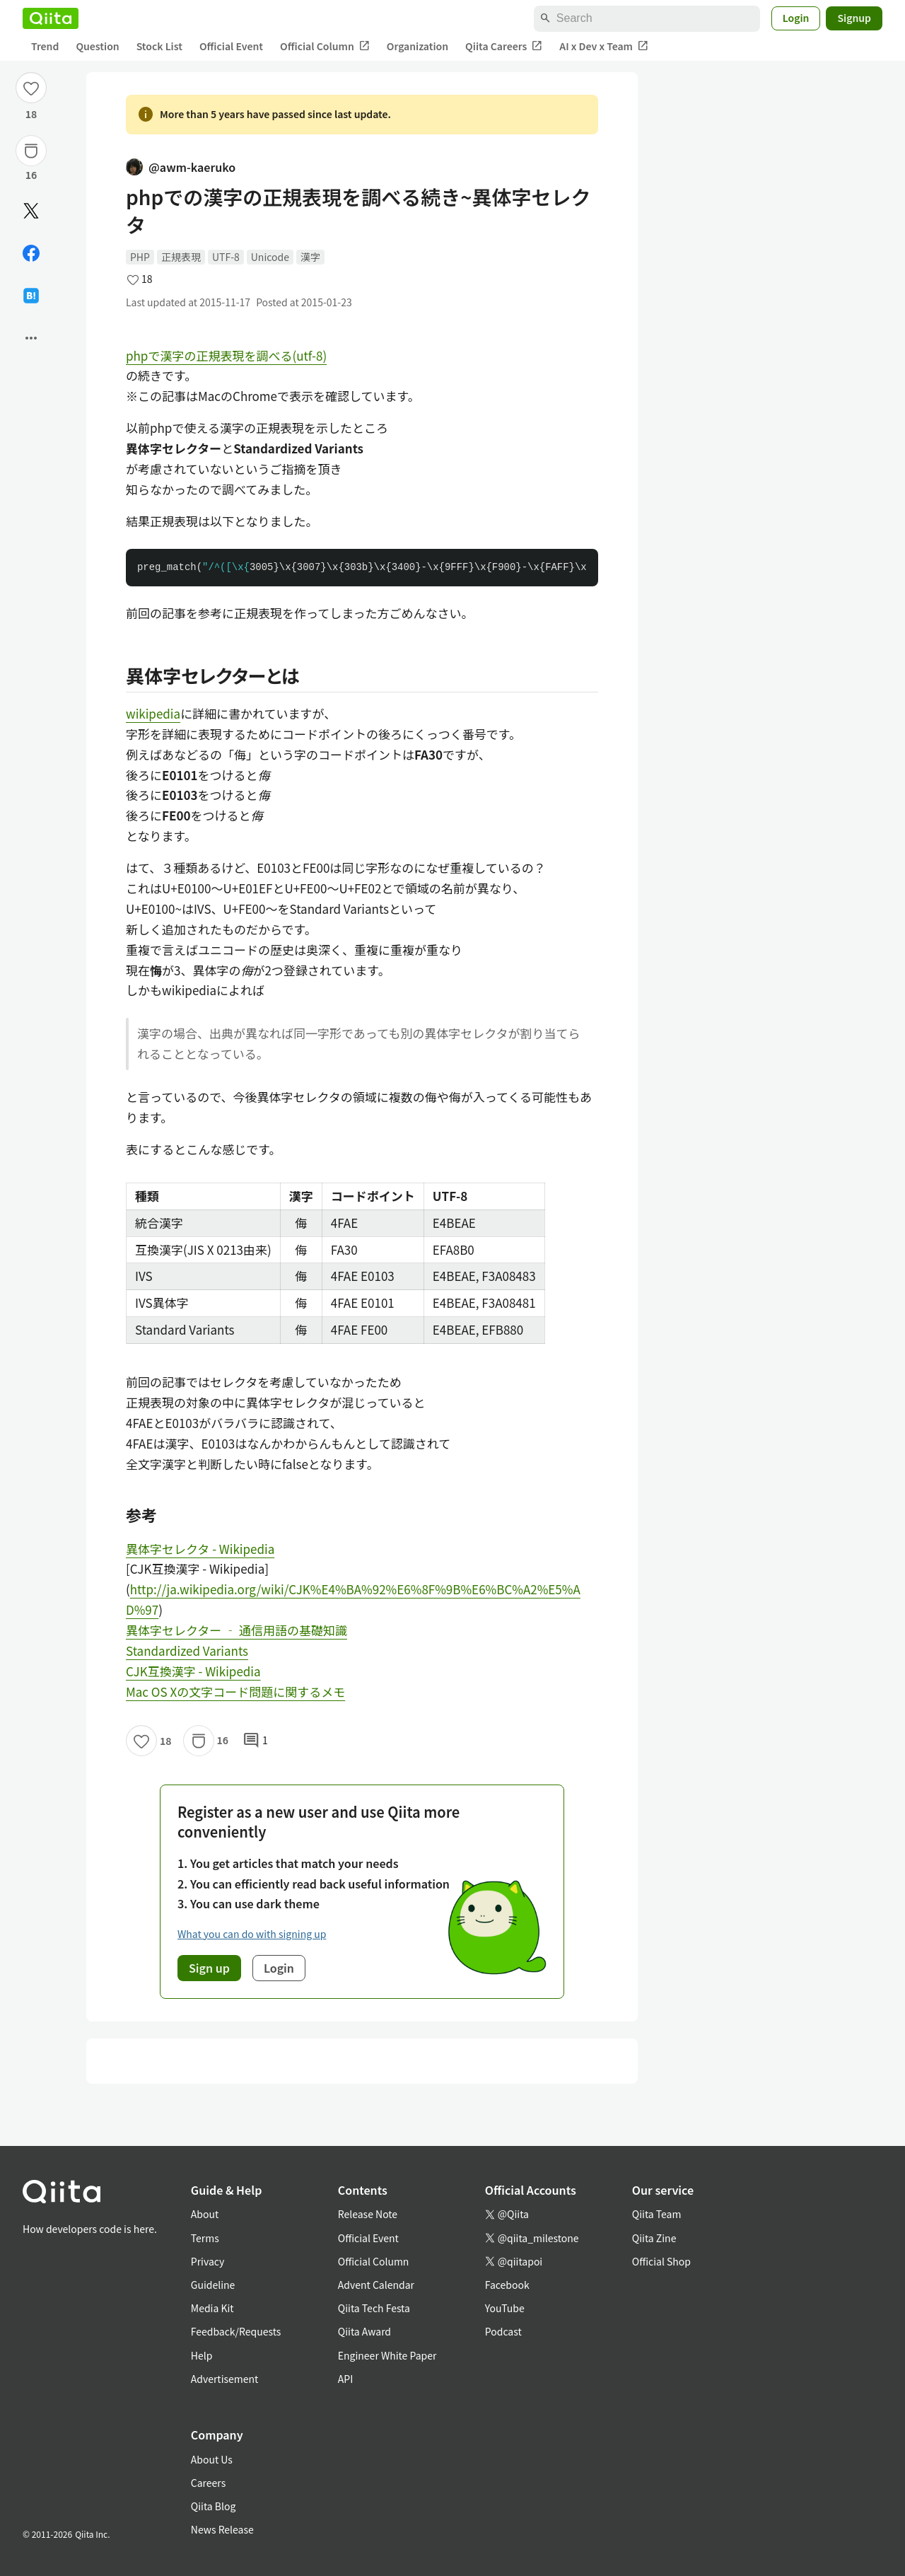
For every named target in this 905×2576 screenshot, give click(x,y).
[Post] (31, 210)
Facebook (507, 2285)
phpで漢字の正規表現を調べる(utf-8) (226, 355)
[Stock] (31, 150)
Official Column (325, 46)
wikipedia (153, 713)
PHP (140, 257)
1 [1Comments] (255, 1741)
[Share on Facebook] (31, 253)
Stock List (159, 46)
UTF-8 (226, 257)
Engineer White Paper (387, 2355)
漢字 (310, 257)
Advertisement (225, 2379)
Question (97, 46)
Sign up (209, 1967)
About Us (212, 2459)
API (345, 2379)
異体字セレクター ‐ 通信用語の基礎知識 (236, 1630)
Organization (417, 46)
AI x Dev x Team (603, 46)
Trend (45, 46)
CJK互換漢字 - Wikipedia (193, 1671)
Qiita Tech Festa (374, 2308)
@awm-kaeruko (180, 166)
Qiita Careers (503, 46)
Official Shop (661, 2261)
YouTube (505, 2308)
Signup (854, 18)
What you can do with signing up (251, 1934)
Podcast (503, 2331)
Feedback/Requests (236, 2331)
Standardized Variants (187, 1650)
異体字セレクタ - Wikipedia (200, 1548)
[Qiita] (50, 18)
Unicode (270, 257)
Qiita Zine (654, 2238)
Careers (208, 2483)
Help (202, 2355)
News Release (222, 2529)
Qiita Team (657, 2214)
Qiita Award (364, 2331)
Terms (205, 2238)
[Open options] (31, 338)
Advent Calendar (376, 2285)
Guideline (213, 2285)
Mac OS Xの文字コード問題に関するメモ (235, 1691)
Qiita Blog (213, 2506)
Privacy (207, 2261)
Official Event (231, 46)
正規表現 (181, 257)
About (204, 2214)
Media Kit (212, 2308)
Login (796, 18)
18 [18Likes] (31, 114)
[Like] (31, 87)
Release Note (367, 2214)
